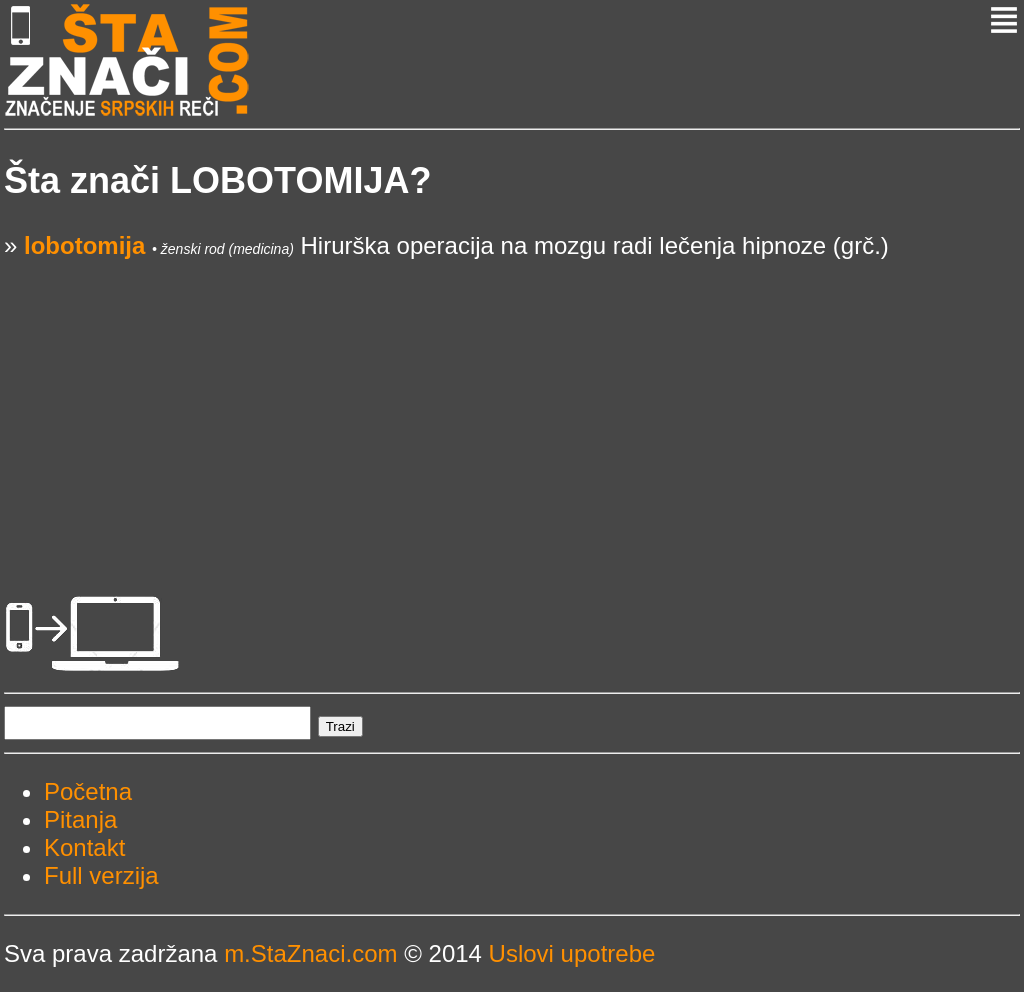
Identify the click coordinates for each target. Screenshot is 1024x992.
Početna (88, 791)
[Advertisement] (512, 400)
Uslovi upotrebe (572, 953)
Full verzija (101, 875)
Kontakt (84, 847)
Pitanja (80, 819)
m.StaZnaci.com (310, 953)
